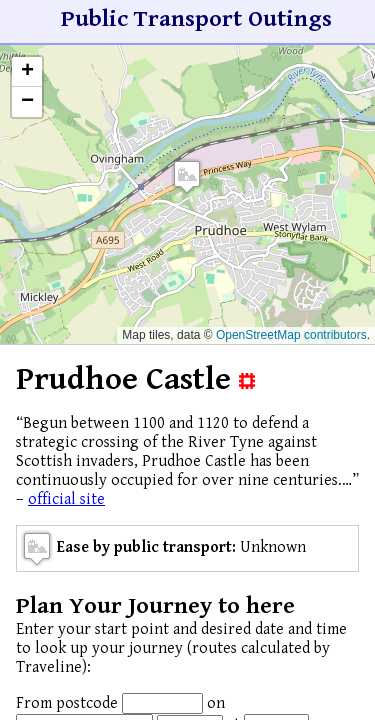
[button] (187, 176)
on (216, 703)
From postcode (67, 703)
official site (66, 499)
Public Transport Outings (196, 19)
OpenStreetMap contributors (291, 335)
